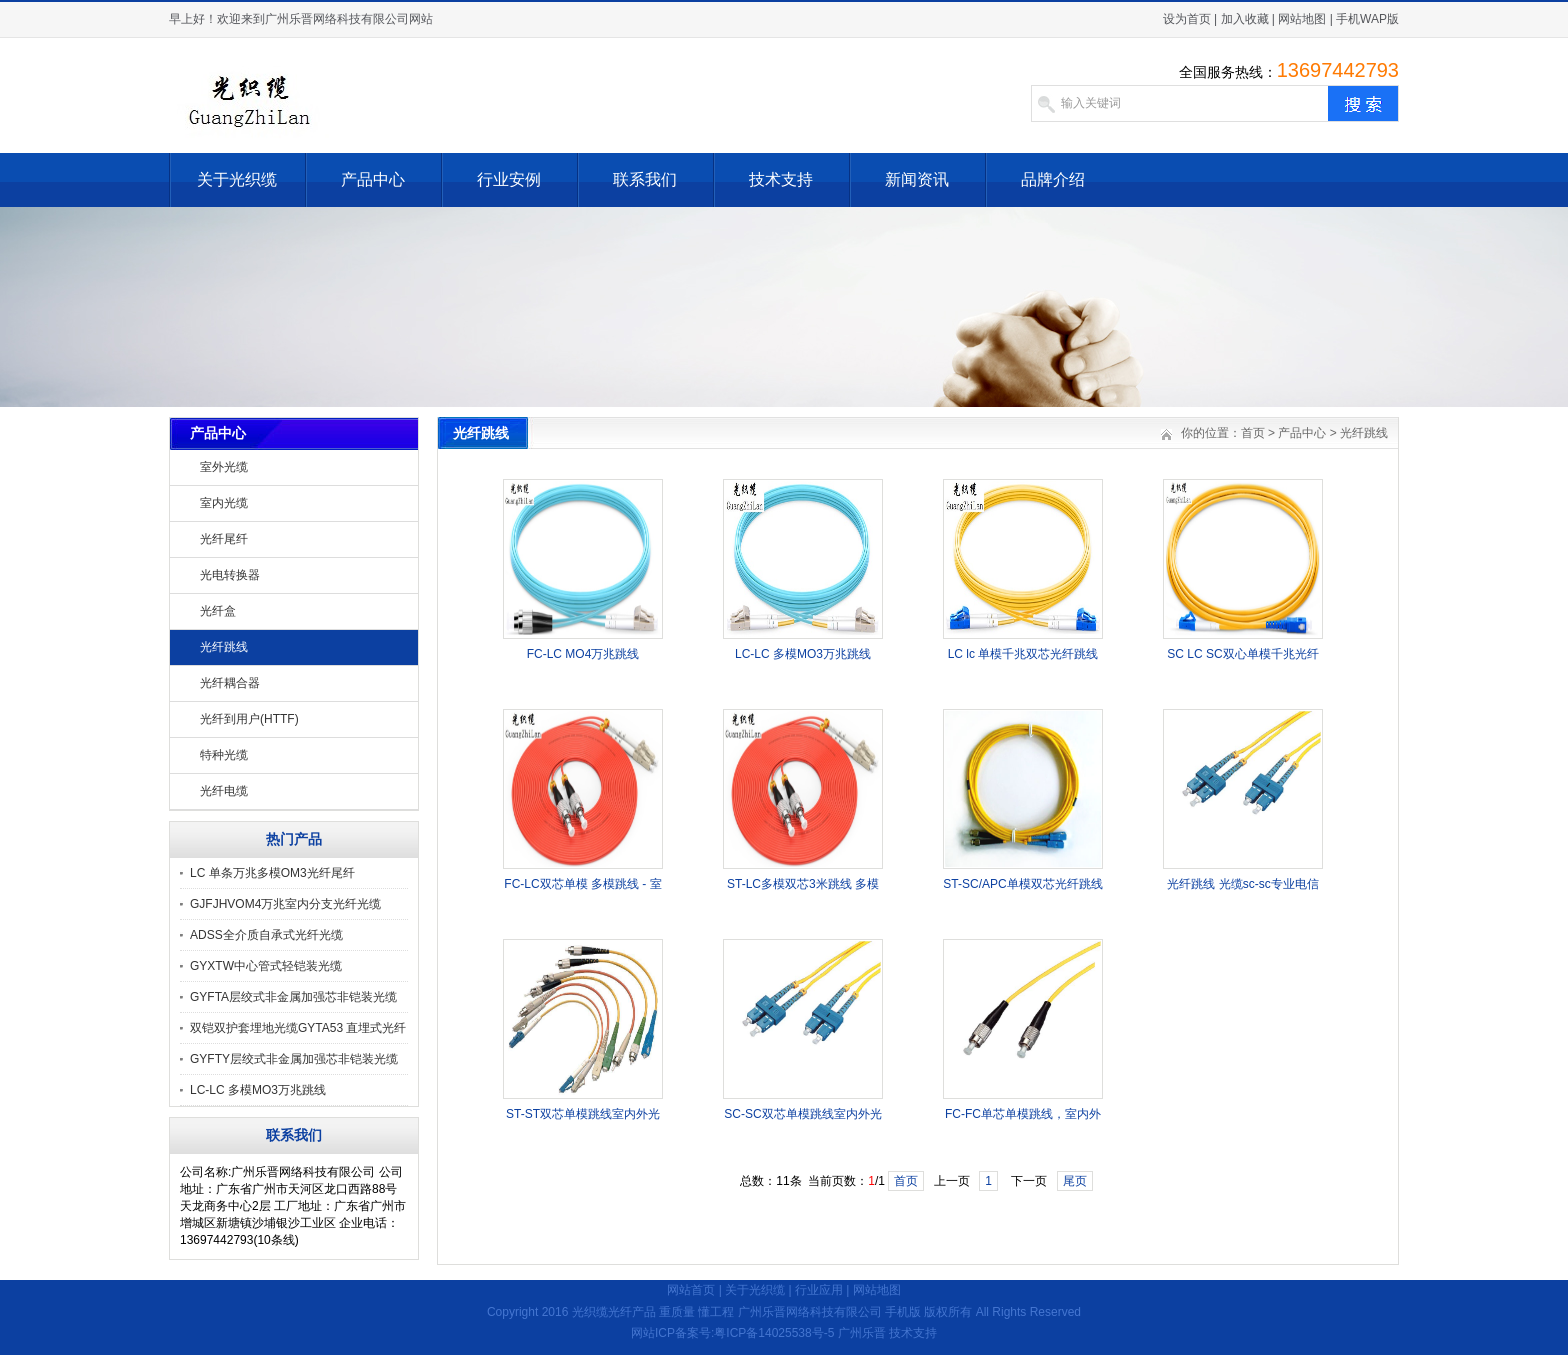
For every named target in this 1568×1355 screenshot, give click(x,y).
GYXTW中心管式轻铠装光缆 (266, 966)
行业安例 (509, 179)
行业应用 (819, 1290)
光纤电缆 (224, 791)
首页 (1253, 433)
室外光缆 (224, 467)
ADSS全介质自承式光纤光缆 (266, 935)
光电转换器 (230, 575)
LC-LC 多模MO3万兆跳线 (258, 1090)
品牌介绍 (1053, 179)
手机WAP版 (1367, 19)
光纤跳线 (224, 647)
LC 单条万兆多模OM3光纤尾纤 (272, 873)
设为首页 (1187, 19)
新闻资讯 (917, 179)
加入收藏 (1245, 19)
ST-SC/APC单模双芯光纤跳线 (1022, 884)
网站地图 (1302, 19)
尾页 (1075, 1181)
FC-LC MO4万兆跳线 (583, 654)
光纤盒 (218, 611)
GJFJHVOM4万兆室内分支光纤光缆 (285, 904)
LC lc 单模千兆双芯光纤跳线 (1023, 654)
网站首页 (691, 1290)
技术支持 (781, 179)
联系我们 (645, 179)
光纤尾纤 (224, 539)
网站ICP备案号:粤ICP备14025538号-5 (732, 1333)
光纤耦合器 (230, 683)
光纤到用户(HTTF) (249, 719)
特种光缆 (224, 755)
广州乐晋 (862, 1333)
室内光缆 (224, 503)
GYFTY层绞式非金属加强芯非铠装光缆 (294, 1059)
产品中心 (373, 179)
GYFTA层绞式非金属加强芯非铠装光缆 (293, 997)
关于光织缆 (237, 179)
